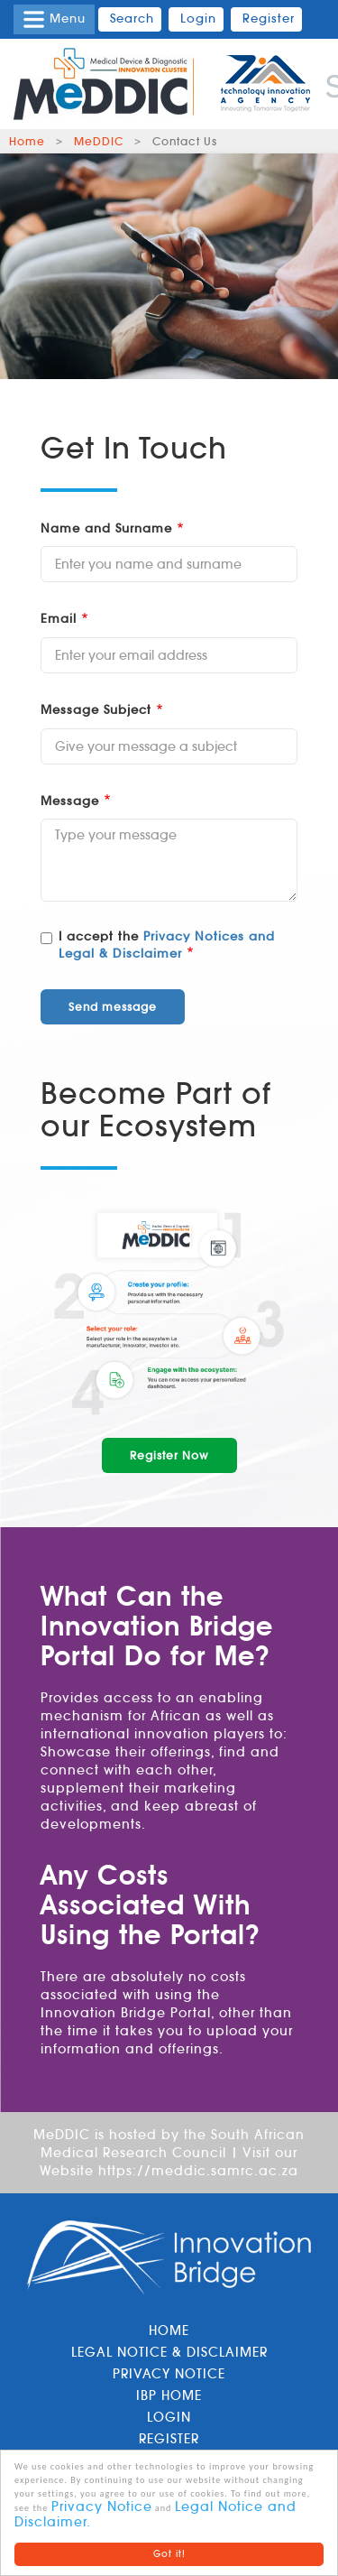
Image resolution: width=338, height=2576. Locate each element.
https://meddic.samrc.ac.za (198, 2171)
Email (59, 618)
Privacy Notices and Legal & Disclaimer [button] (167, 945)
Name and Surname (106, 528)
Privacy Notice (101, 2506)
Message (70, 801)
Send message (113, 1007)
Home (27, 141)
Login (169, 2417)
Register (169, 2439)
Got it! (169, 2554)
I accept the (158, 945)
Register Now (169, 1455)
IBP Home (169, 2395)
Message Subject (96, 710)
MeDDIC (98, 141)
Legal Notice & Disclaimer (169, 2352)
